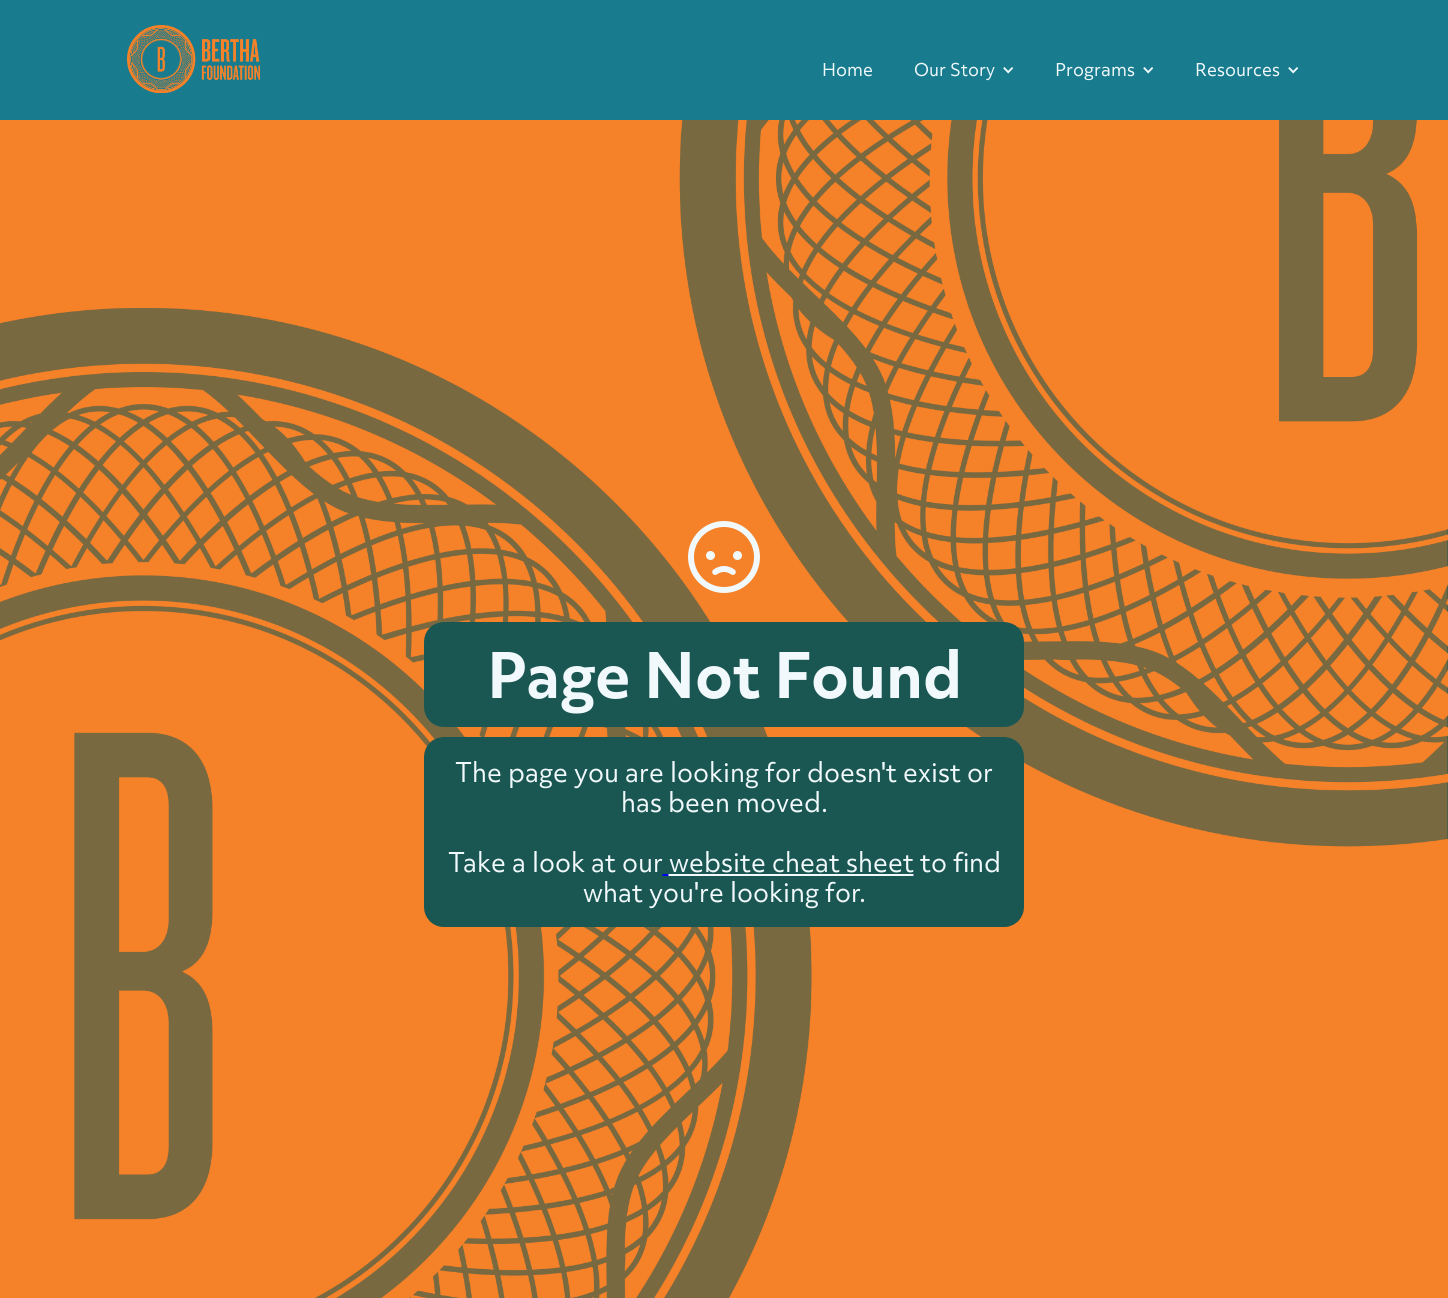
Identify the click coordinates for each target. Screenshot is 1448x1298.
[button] (964, 70)
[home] (193, 56)
